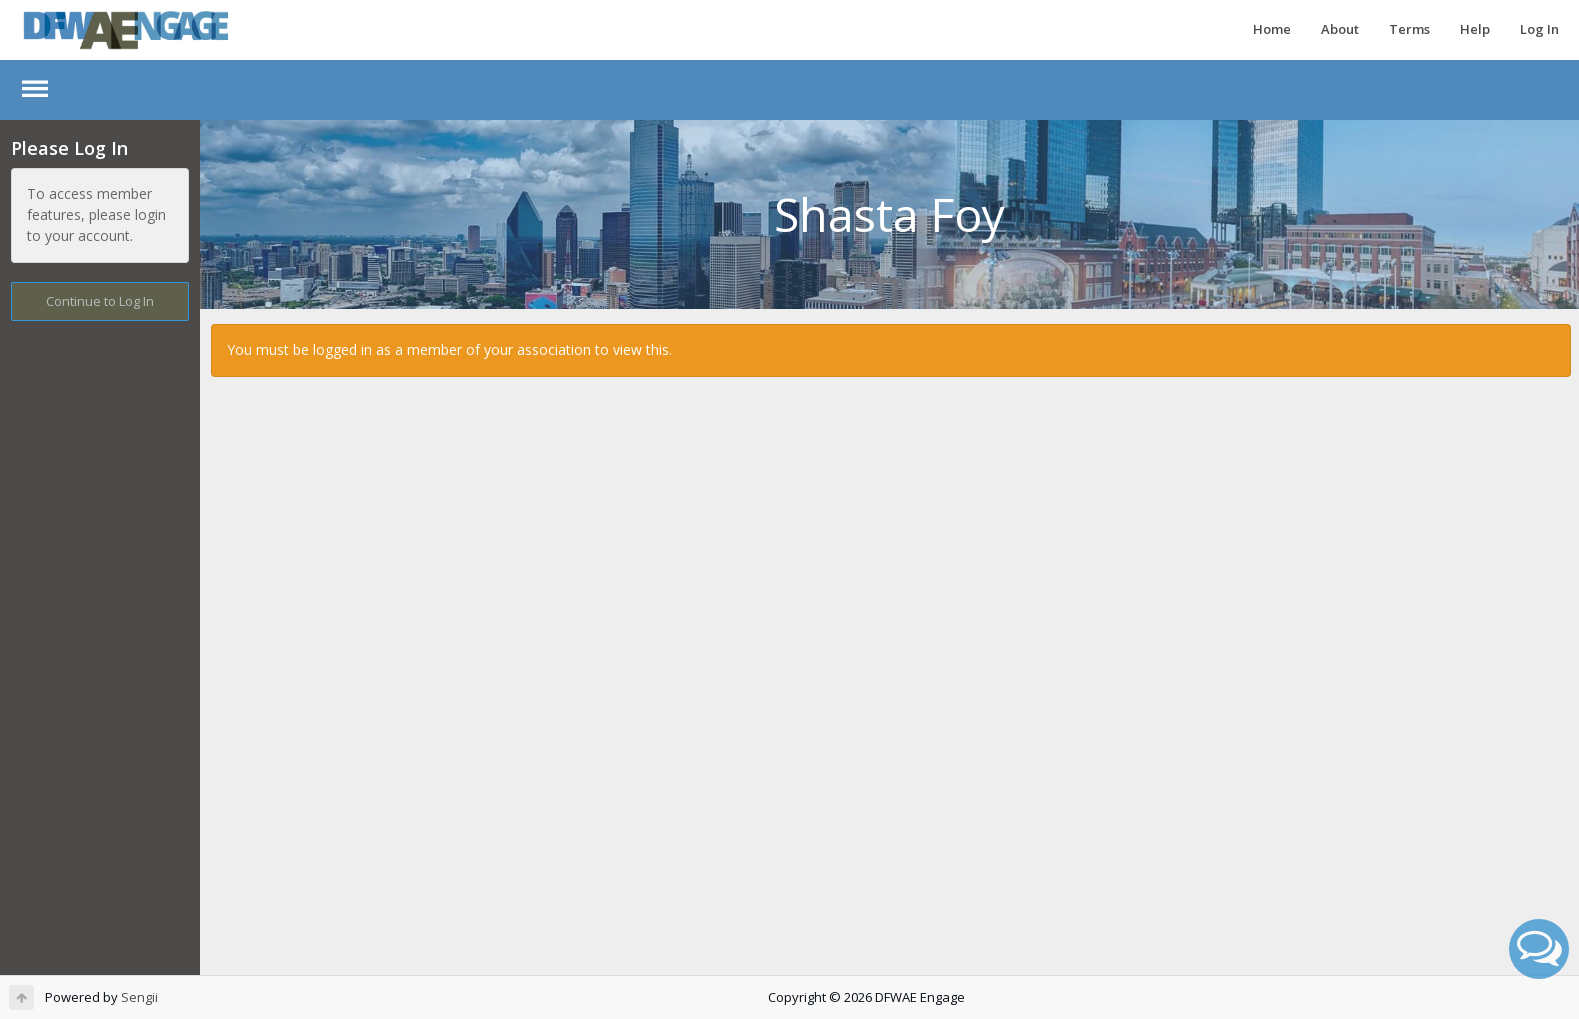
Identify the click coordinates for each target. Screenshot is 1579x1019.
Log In (1539, 29)
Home (1272, 29)
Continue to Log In (100, 301)
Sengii (139, 997)
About (1340, 29)
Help (1475, 29)
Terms (1409, 29)
